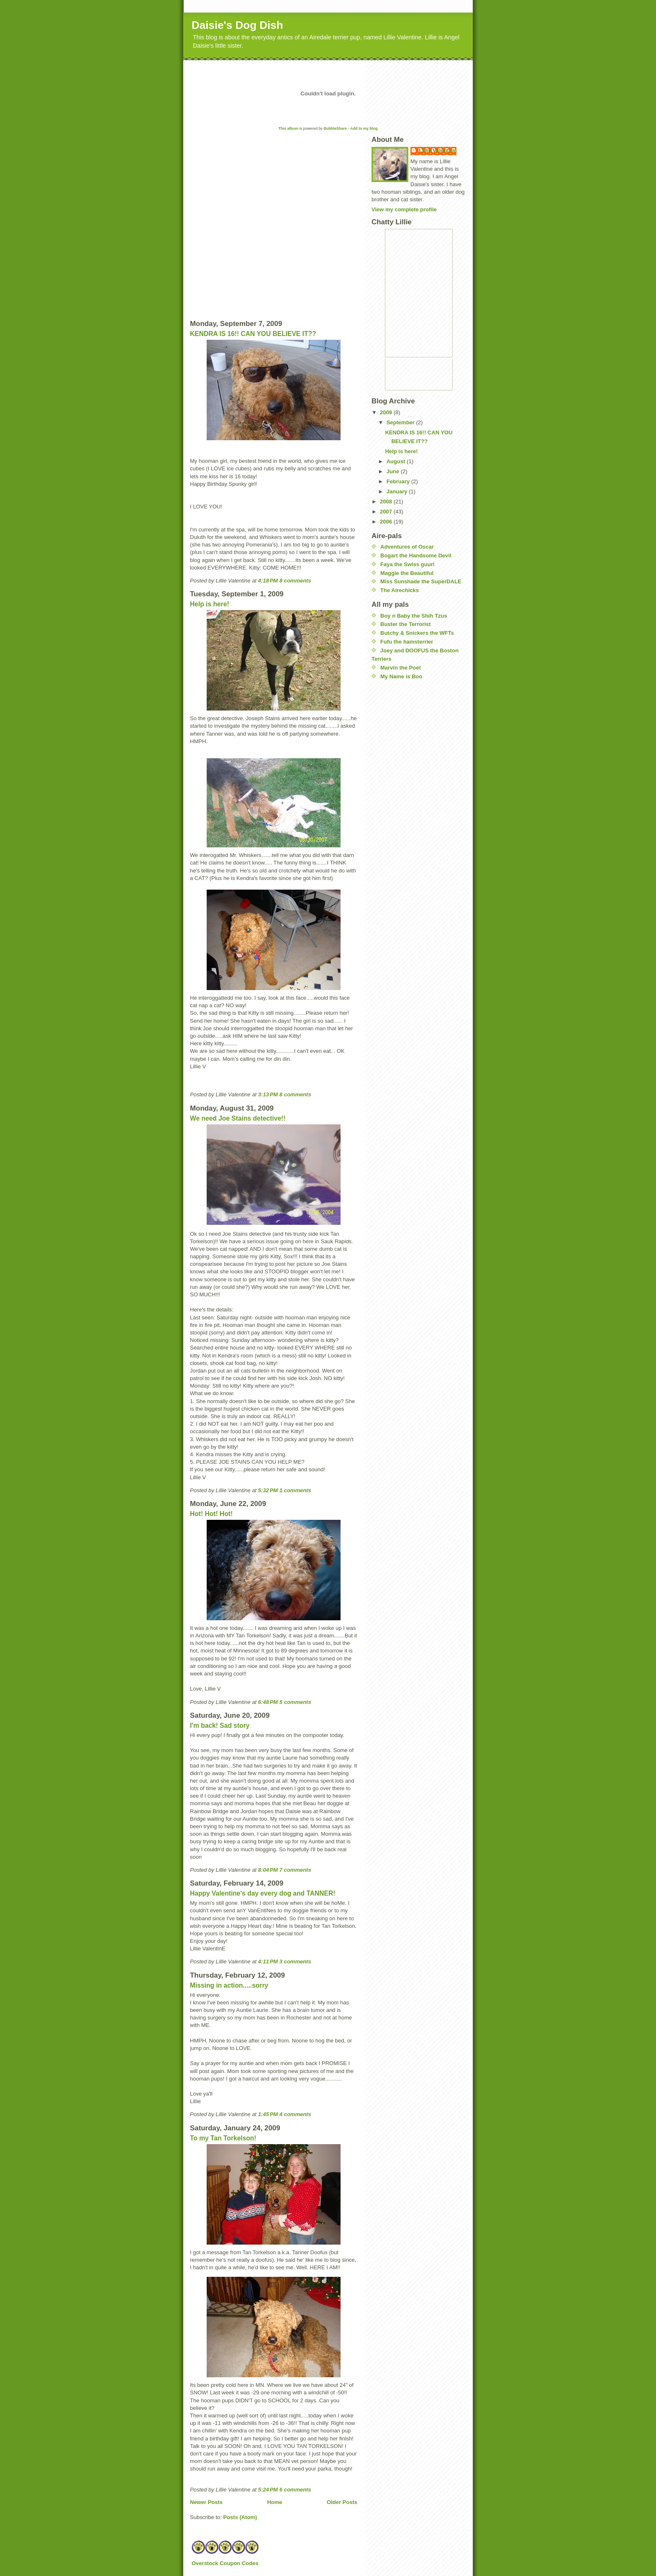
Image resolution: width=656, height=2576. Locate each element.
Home (274, 2502)
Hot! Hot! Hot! (211, 1513)
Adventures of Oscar (407, 547)
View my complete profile (404, 209)
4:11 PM (268, 1961)
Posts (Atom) (240, 2517)
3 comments (295, 1961)
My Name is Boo (401, 676)
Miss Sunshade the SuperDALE (420, 581)
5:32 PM (268, 1490)
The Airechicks (399, 590)
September (401, 422)
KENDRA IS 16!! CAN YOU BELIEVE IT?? (253, 333)
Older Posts (342, 2502)
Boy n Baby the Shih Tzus (413, 616)
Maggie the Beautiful (406, 573)
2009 (387, 412)
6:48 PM (268, 1702)
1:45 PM (268, 2114)
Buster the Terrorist (405, 624)
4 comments (295, 2114)
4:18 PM (268, 580)
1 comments (295, 1490)
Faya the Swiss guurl (407, 564)
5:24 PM (268, 2489)
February (399, 481)
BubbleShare (335, 128)
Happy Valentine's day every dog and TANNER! (262, 1893)
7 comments (295, 1870)
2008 (387, 501)
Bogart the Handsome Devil (415, 555)
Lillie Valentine (437, 150)
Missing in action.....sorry (229, 1985)
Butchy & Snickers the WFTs (417, 633)
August (397, 461)
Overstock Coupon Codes (225, 2563)
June (394, 471)
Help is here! (209, 604)
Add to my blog (364, 128)
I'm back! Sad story (219, 1725)
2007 (387, 511)
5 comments (295, 1702)
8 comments (295, 580)
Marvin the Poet (400, 668)
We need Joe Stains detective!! (238, 1118)
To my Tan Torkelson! (223, 2138)
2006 (387, 521)
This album (288, 128)
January (398, 491)
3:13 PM (268, 1094)
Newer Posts (206, 2502)
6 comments (295, 2489)
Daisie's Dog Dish (237, 25)
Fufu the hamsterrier (406, 642)
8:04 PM (268, 1870)
